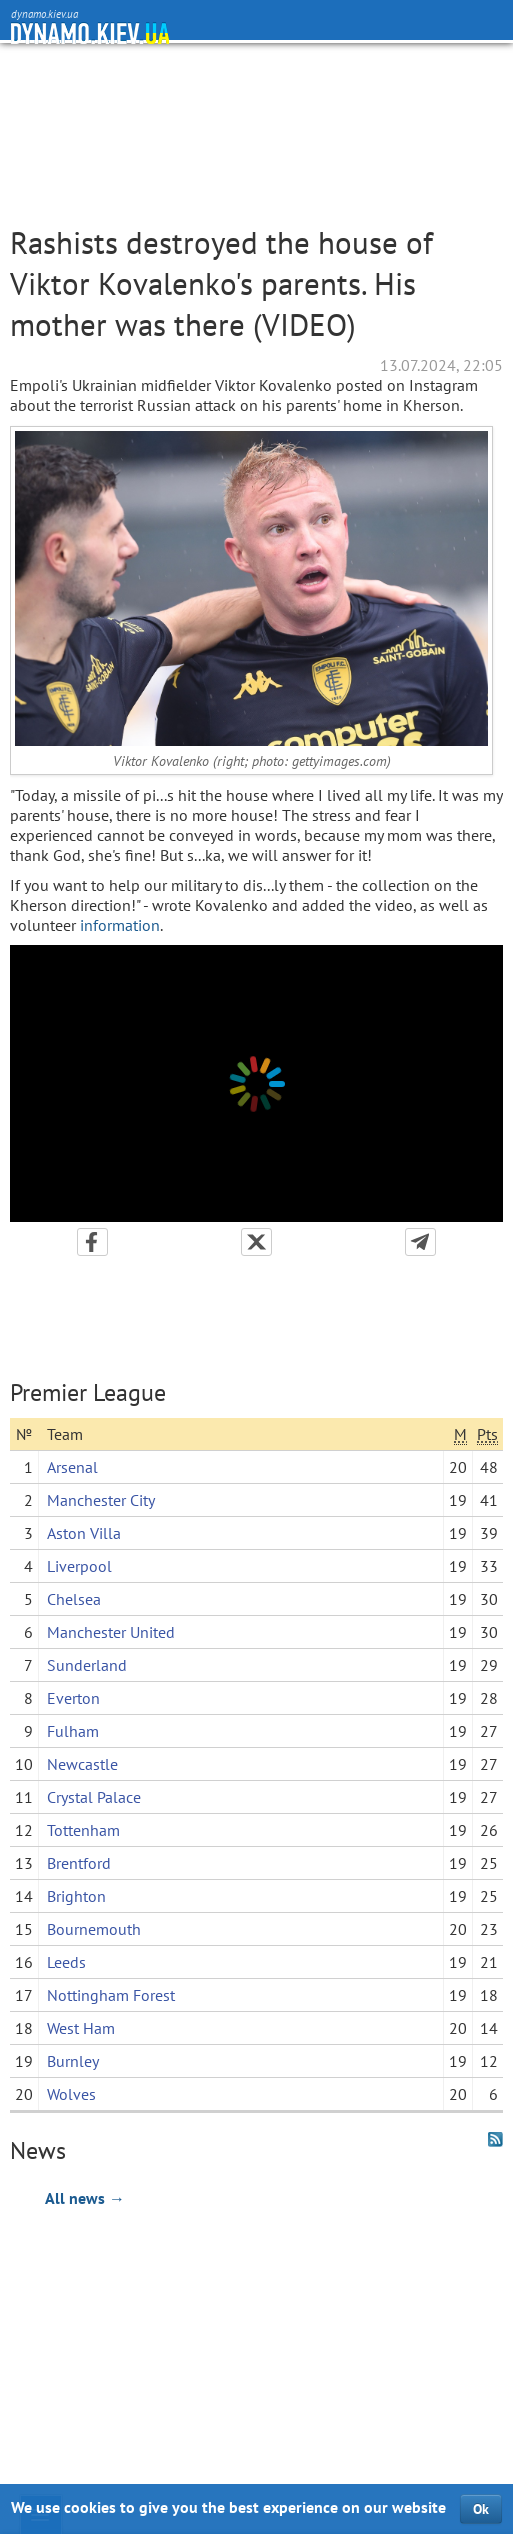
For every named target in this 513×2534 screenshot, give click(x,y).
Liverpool (79, 1566)
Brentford (79, 1863)
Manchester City (101, 1500)
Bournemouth (94, 1929)
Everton (73, 1698)
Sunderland (87, 1665)
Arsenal (72, 1467)
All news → (85, 2198)
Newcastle (82, 1764)
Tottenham (83, 1830)
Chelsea (74, 1599)
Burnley (73, 2061)
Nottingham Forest (111, 1995)
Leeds (66, 1962)
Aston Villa (84, 1533)
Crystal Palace (94, 1797)
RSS (495, 2139)
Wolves (71, 2094)
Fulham (73, 1731)
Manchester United (111, 1632)
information (120, 925)
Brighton (76, 1896)
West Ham (81, 2028)
